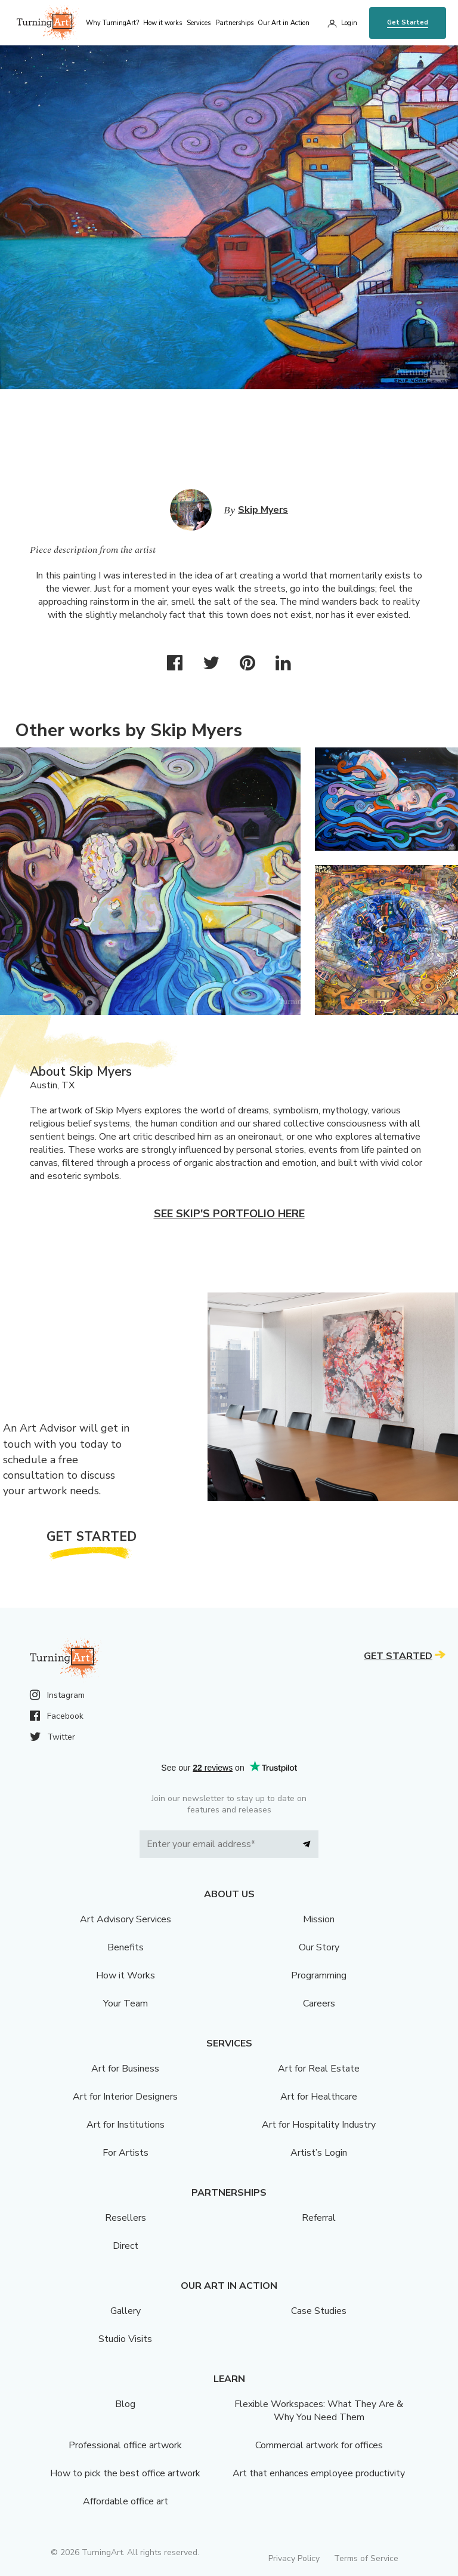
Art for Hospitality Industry (319, 2124)
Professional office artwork (125, 2445)
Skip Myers (263, 509)
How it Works (125, 1975)
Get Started (407, 22)
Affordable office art (125, 2501)
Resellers (125, 2217)
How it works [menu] (162, 23)
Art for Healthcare (318, 2096)
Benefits (125, 1947)
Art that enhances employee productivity (319, 2473)
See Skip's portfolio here (229, 1214)
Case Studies (318, 2311)
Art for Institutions (125, 2124)
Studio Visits (125, 2339)
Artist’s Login (318, 2152)
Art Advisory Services (125, 1919)
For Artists (125, 2152)
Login (349, 23)
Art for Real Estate (319, 2068)
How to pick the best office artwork (125, 2473)
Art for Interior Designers (125, 2096)
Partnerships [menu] (234, 23)
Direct (125, 2245)
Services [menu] (199, 23)
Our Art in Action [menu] (284, 23)
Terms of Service (366, 2558)
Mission (319, 1919)
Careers (319, 2003)
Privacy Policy (294, 2558)
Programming (318, 1975)
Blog (125, 2404)
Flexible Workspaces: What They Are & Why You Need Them (318, 2411)
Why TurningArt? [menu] (112, 23)
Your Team (125, 2003)
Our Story (319, 1947)
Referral (319, 2217)
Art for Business (125, 2068)
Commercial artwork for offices (319, 2445)
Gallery (125, 2311)
